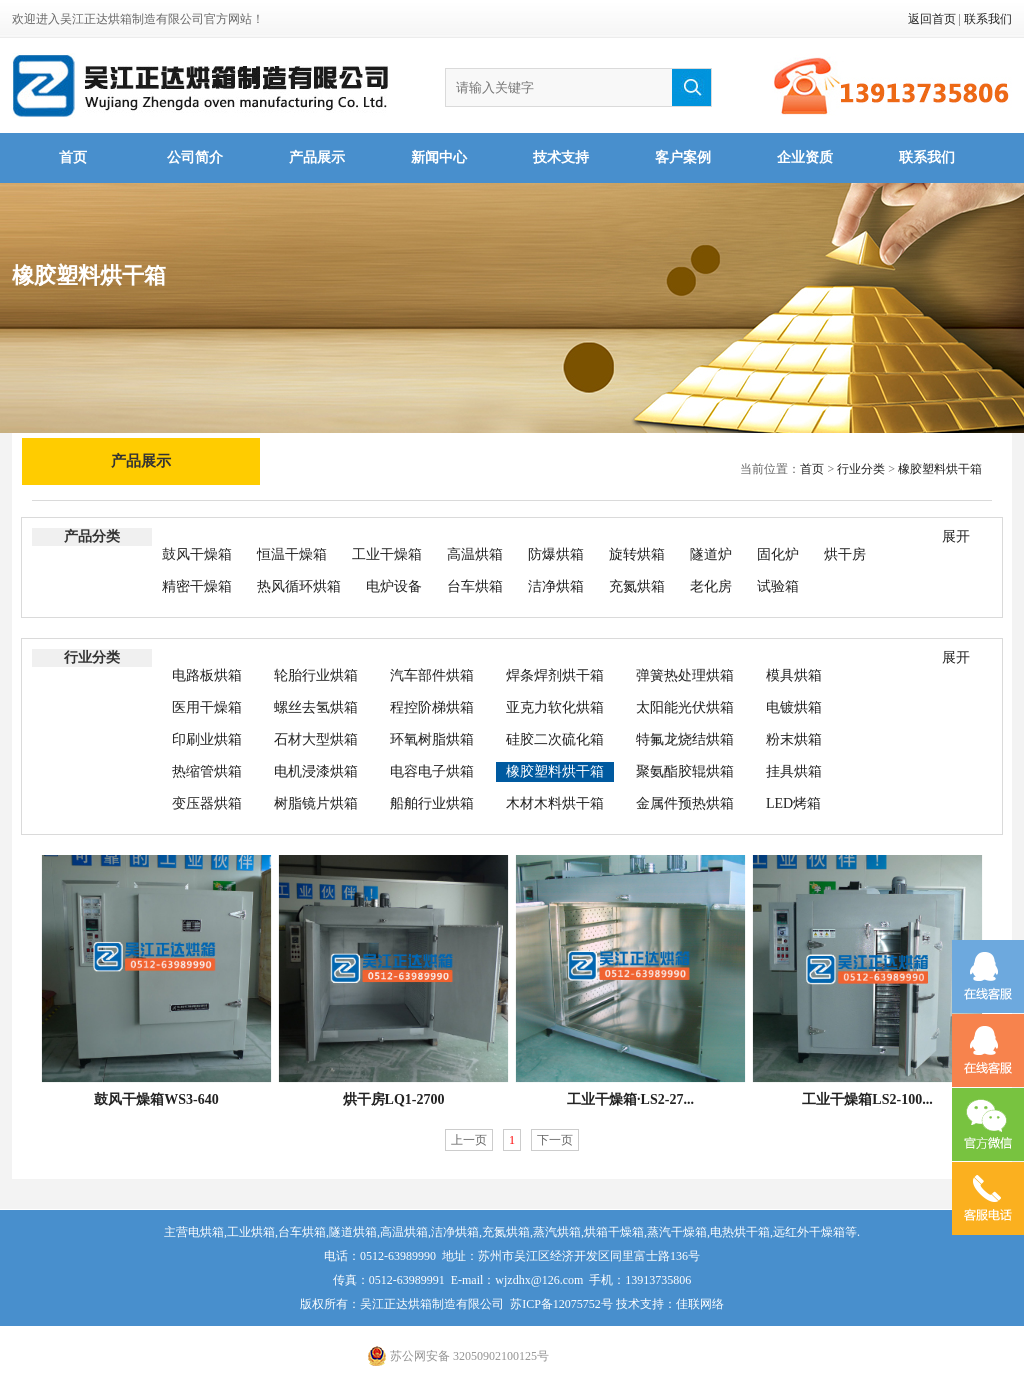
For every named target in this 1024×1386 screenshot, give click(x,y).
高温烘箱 (475, 554)
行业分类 (861, 469)
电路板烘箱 (207, 675)
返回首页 (932, 19)
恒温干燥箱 (292, 554)
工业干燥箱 (387, 554)
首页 (73, 157)
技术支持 (561, 157)
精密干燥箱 (197, 586)
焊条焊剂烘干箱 (555, 675)
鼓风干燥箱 (197, 554)
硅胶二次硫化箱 (555, 739)
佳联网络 (700, 1304)
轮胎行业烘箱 (316, 675)
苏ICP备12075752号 (561, 1304)
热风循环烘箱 (299, 586)
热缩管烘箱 (207, 771)
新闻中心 (439, 157)
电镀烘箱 (794, 707)
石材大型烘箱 (316, 739)
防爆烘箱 (556, 554)
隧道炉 (711, 554)
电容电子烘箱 (432, 771)
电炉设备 (394, 586)
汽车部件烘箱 (432, 675)
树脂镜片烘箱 (316, 803)
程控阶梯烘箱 (432, 707)
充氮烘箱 (637, 586)
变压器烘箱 (207, 803)
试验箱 (778, 586)
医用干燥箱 (207, 707)
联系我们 (988, 19)
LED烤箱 (793, 803)
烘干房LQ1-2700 (394, 1099)
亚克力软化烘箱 (555, 707)
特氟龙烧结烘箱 (685, 739)
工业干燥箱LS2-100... (867, 1099)
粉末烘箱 (794, 739)
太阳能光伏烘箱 (685, 707)
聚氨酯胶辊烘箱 (685, 771)
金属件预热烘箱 (685, 803)
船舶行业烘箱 (432, 803)
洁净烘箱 (556, 586)
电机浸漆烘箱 (316, 771)
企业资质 (805, 157)
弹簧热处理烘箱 (685, 675)
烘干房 (845, 554)
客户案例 (683, 157)
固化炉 (778, 554)
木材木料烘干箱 (555, 803)
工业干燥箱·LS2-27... (630, 1099)
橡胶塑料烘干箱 (940, 469)
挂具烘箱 (794, 771)
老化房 (711, 586)
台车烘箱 (475, 586)
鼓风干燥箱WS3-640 (156, 1099)
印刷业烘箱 (207, 739)
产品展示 (317, 157)
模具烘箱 (794, 675)
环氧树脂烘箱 (432, 739)
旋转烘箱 (637, 554)
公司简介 (195, 157)
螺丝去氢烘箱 (316, 707)
